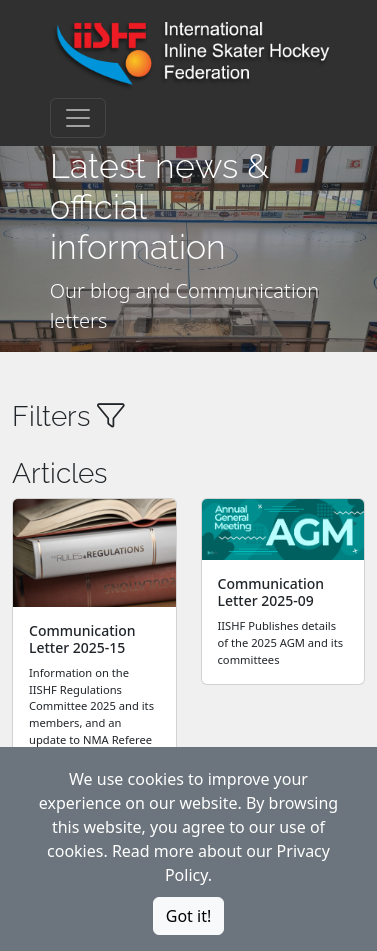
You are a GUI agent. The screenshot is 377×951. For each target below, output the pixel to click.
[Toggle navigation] (78, 118)
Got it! (188, 916)
